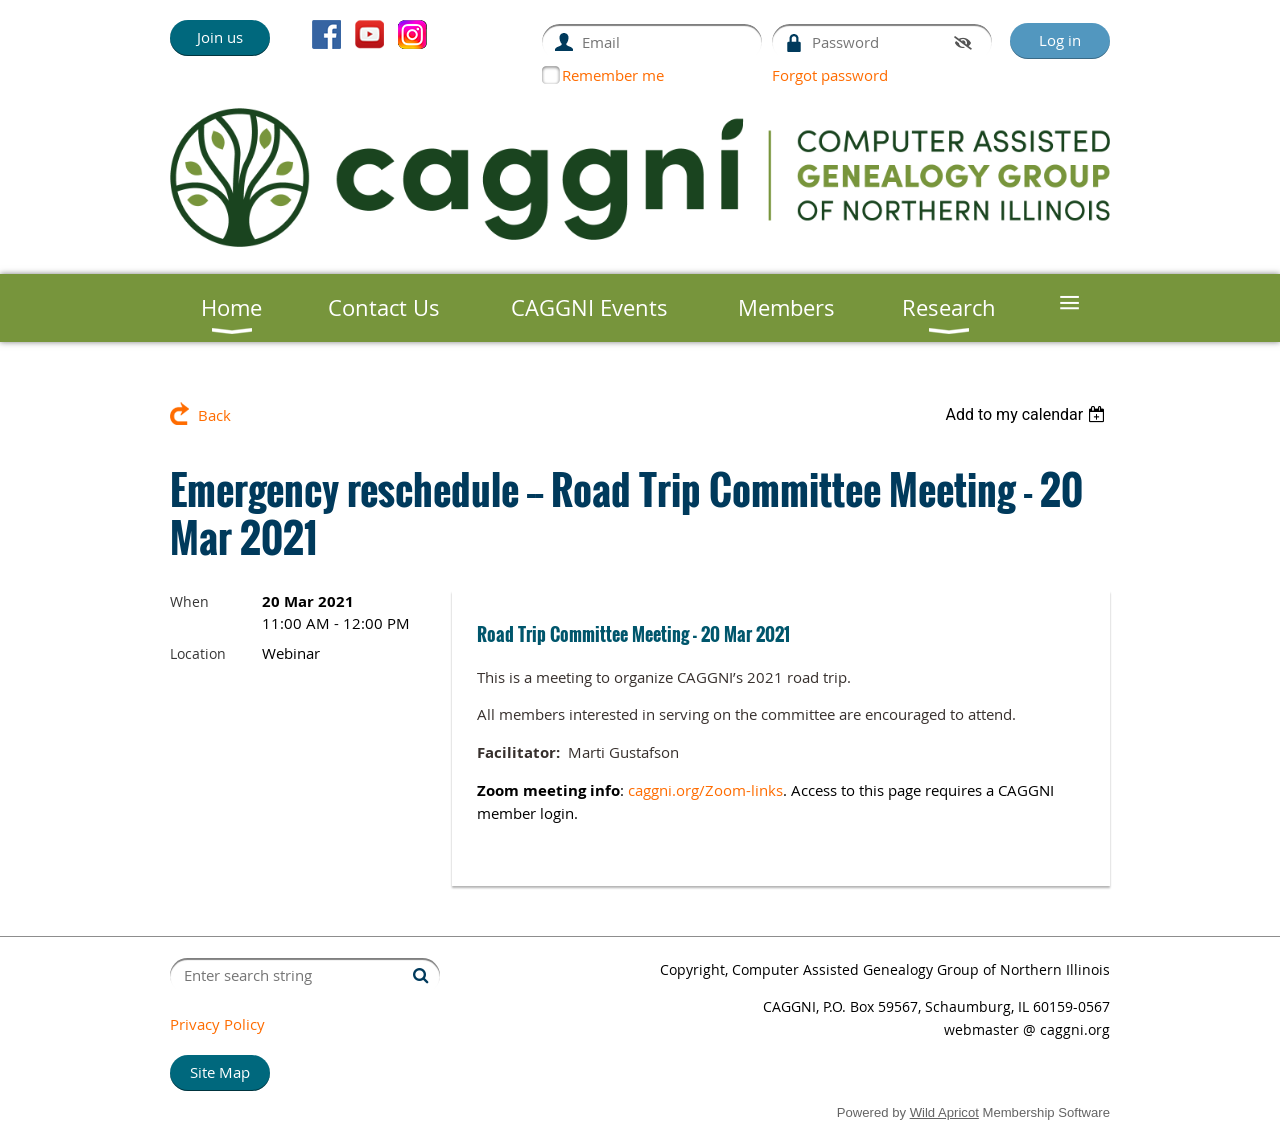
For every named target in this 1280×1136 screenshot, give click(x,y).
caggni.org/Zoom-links (705, 790)
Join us (220, 37)
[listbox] (1027, 414)
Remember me (613, 75)
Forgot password (830, 75)
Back (214, 415)
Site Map (220, 1072)
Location (198, 653)
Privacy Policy (217, 1024)
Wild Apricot (944, 1112)
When (189, 601)
